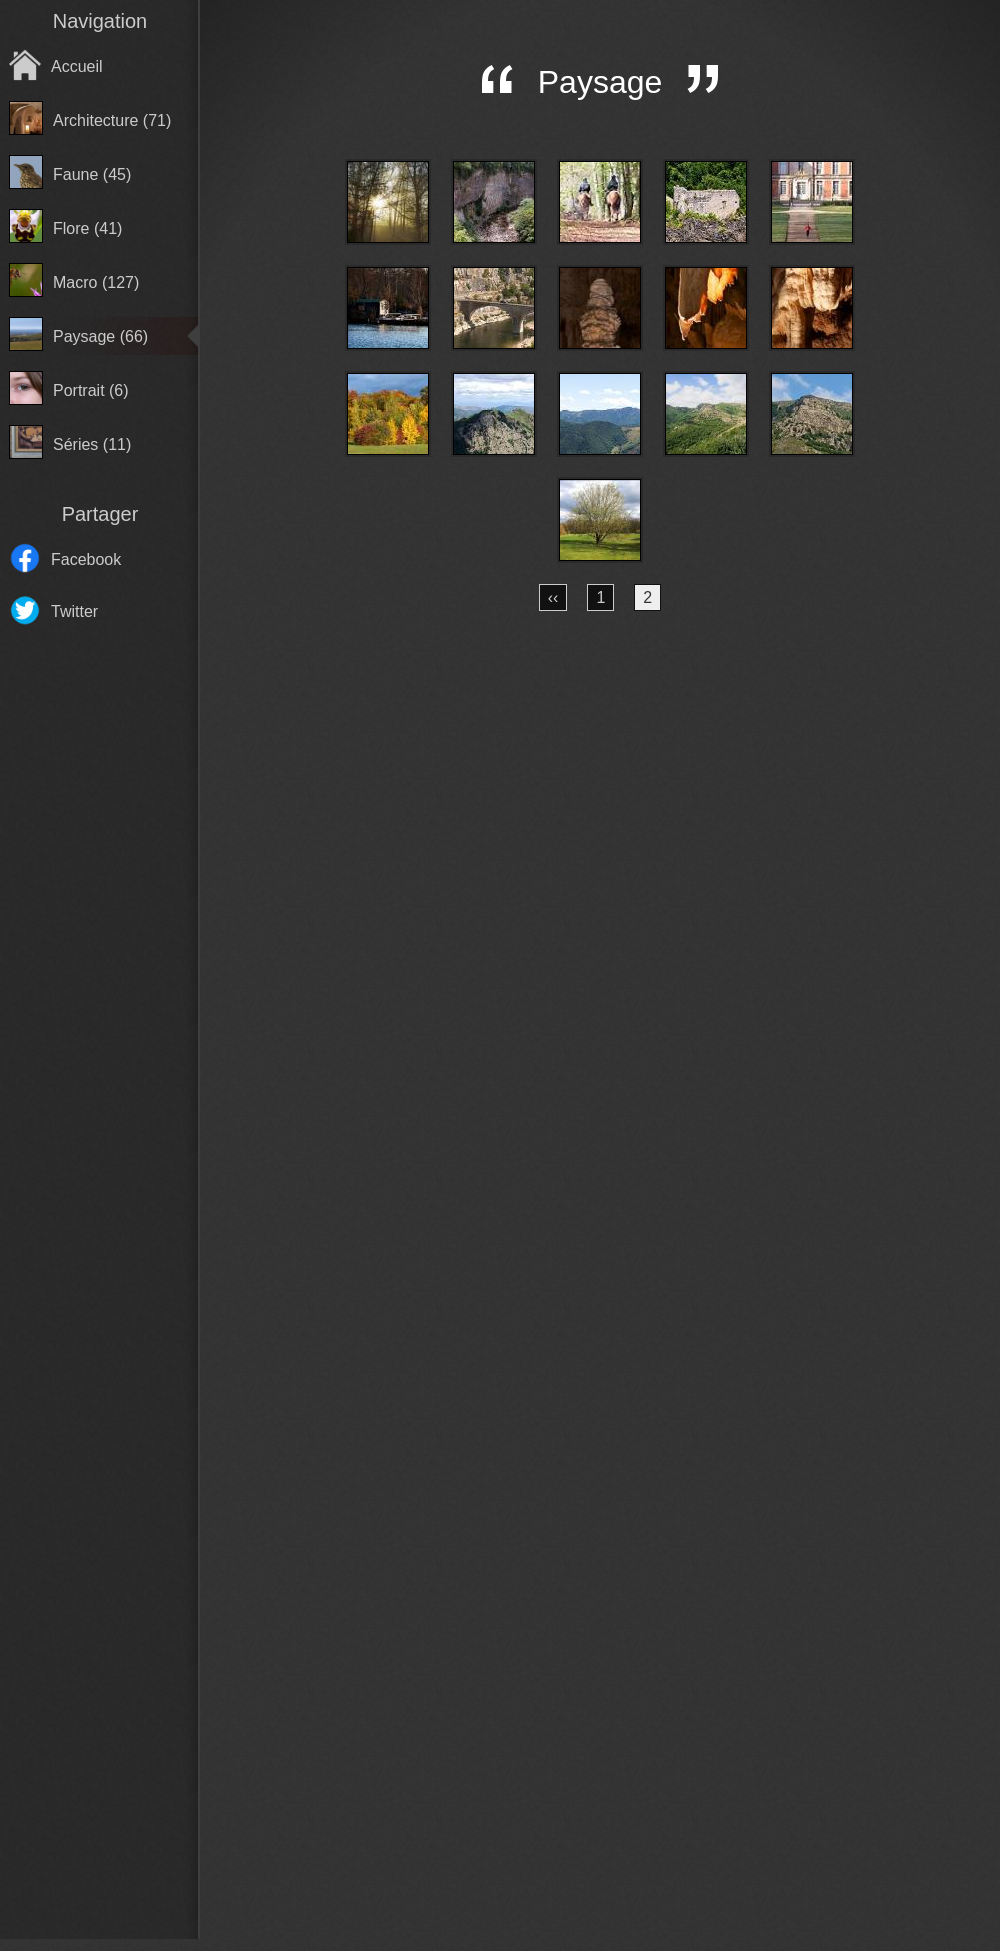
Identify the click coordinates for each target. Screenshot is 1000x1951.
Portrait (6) (91, 390)
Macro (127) (96, 282)
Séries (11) (92, 444)
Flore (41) (87, 228)
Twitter (74, 611)
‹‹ (553, 597)
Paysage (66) (100, 336)
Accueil (77, 66)
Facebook (86, 559)
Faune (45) (92, 174)
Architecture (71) (112, 120)
